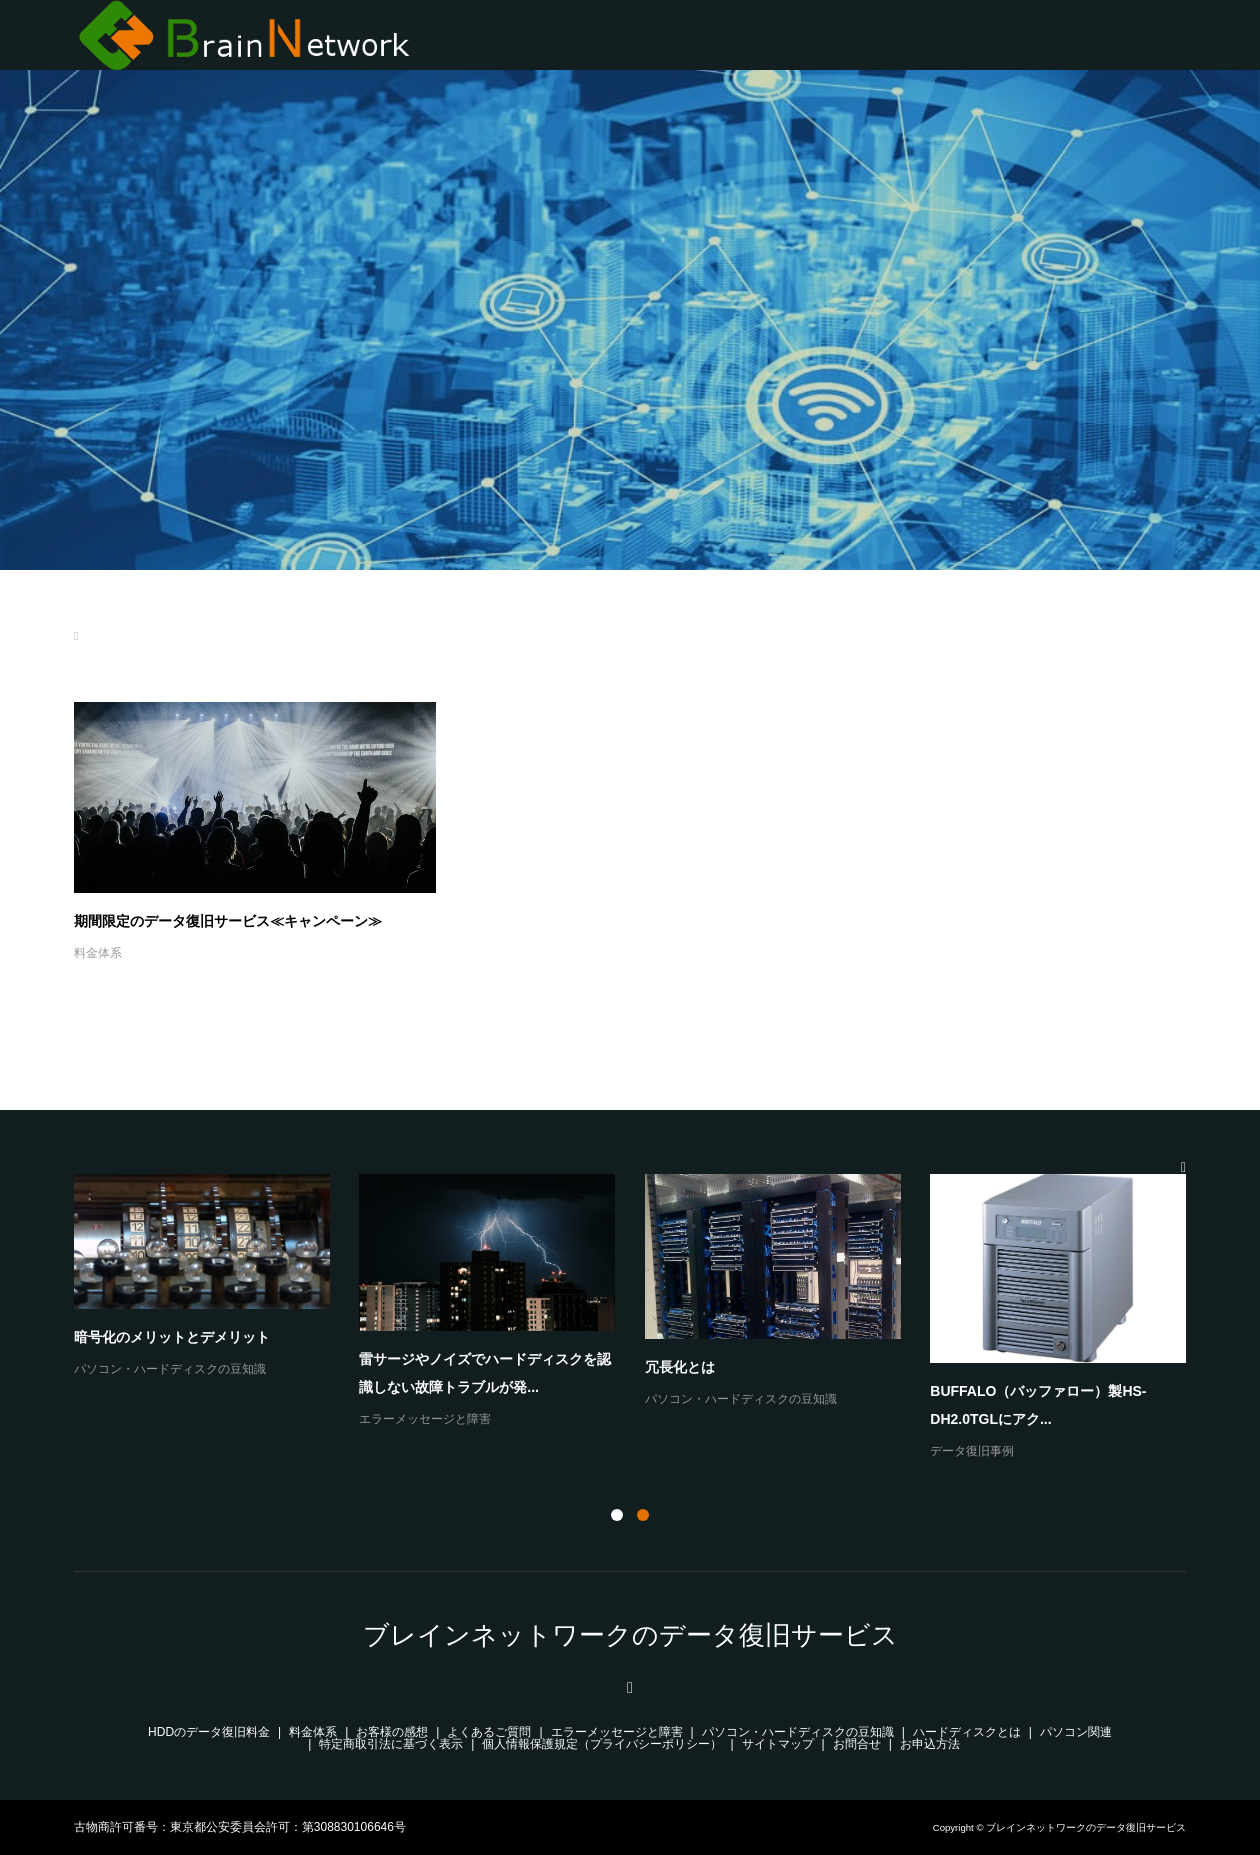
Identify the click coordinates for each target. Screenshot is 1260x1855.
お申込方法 (930, 1744)
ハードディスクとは (967, 1732)
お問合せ (857, 1744)
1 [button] (617, 1515)
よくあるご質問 (489, 1732)
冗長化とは (680, 1367)
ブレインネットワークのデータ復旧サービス (630, 1635)
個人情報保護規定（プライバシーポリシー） (602, 1744)
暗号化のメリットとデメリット (172, 1337)
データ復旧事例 (972, 1451)
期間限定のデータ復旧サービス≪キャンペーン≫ (228, 921)
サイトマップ (778, 1744)
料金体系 (98, 953)
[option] (645, 1318)
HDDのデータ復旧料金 (209, 1732)
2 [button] (643, 1515)
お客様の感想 (392, 1732)
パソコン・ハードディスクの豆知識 (170, 1369)
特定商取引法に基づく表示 (391, 1744)
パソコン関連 (1076, 1732)
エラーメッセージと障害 (425, 1419)
